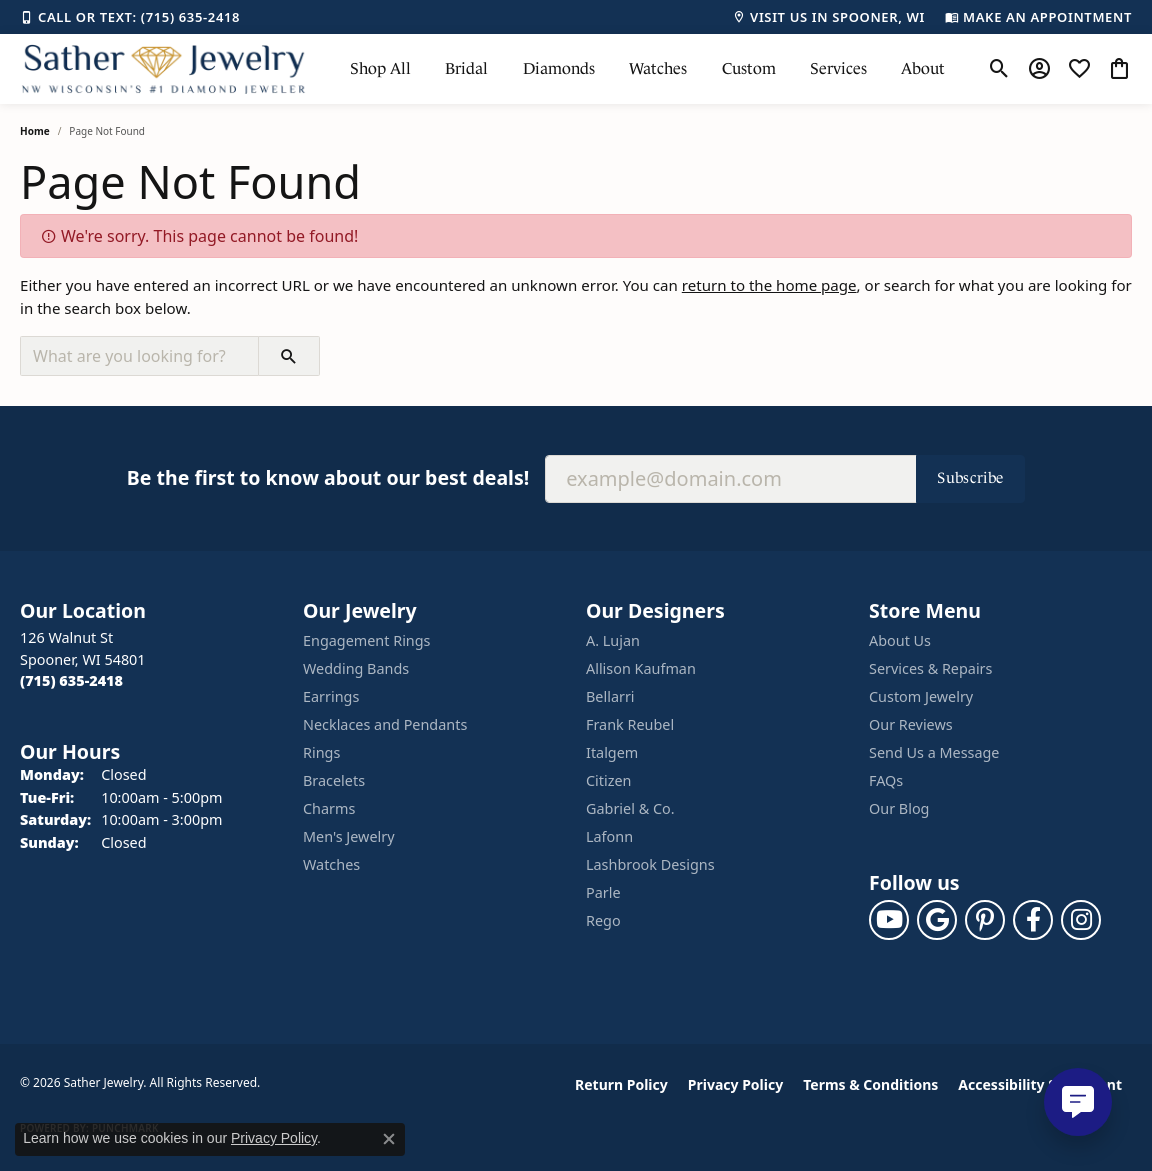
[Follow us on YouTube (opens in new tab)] (889, 920)
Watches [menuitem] (331, 864)
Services (838, 68)
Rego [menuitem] (603, 920)
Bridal (466, 68)
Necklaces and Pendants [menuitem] (385, 724)
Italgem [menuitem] (612, 752)
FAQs (886, 780)
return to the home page (769, 285)
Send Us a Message (934, 752)
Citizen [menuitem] (609, 780)
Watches (658, 68)
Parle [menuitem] (603, 892)
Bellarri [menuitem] (610, 696)
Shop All (380, 68)
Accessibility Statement (1040, 1084)
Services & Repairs (930, 668)
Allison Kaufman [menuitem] (641, 668)
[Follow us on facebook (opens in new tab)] (1033, 920)
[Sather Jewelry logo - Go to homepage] (164, 69)
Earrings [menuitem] (331, 696)
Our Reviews (911, 724)
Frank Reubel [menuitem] (630, 724)
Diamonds (559, 68)
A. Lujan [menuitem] (613, 640)
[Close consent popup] (389, 1139)
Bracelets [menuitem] (334, 780)
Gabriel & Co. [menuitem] (630, 808)
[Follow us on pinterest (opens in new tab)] (985, 920)
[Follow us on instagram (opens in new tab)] (1081, 920)
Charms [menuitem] (329, 808)
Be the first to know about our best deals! (328, 477)
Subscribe (970, 477)
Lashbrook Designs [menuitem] (650, 864)
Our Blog (899, 808)
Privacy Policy (735, 1084)
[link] (130, 17)
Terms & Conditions (870, 1084)
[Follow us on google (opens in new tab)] (937, 920)
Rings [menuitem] (321, 752)
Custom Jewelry (921, 696)
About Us (900, 640)
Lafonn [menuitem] (609, 836)
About (923, 68)
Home (35, 131)
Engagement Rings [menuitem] (367, 640)
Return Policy (621, 1084)
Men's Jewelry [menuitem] (349, 836)
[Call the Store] (71, 680)
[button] (999, 69)
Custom (749, 68)
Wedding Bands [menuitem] (356, 668)
